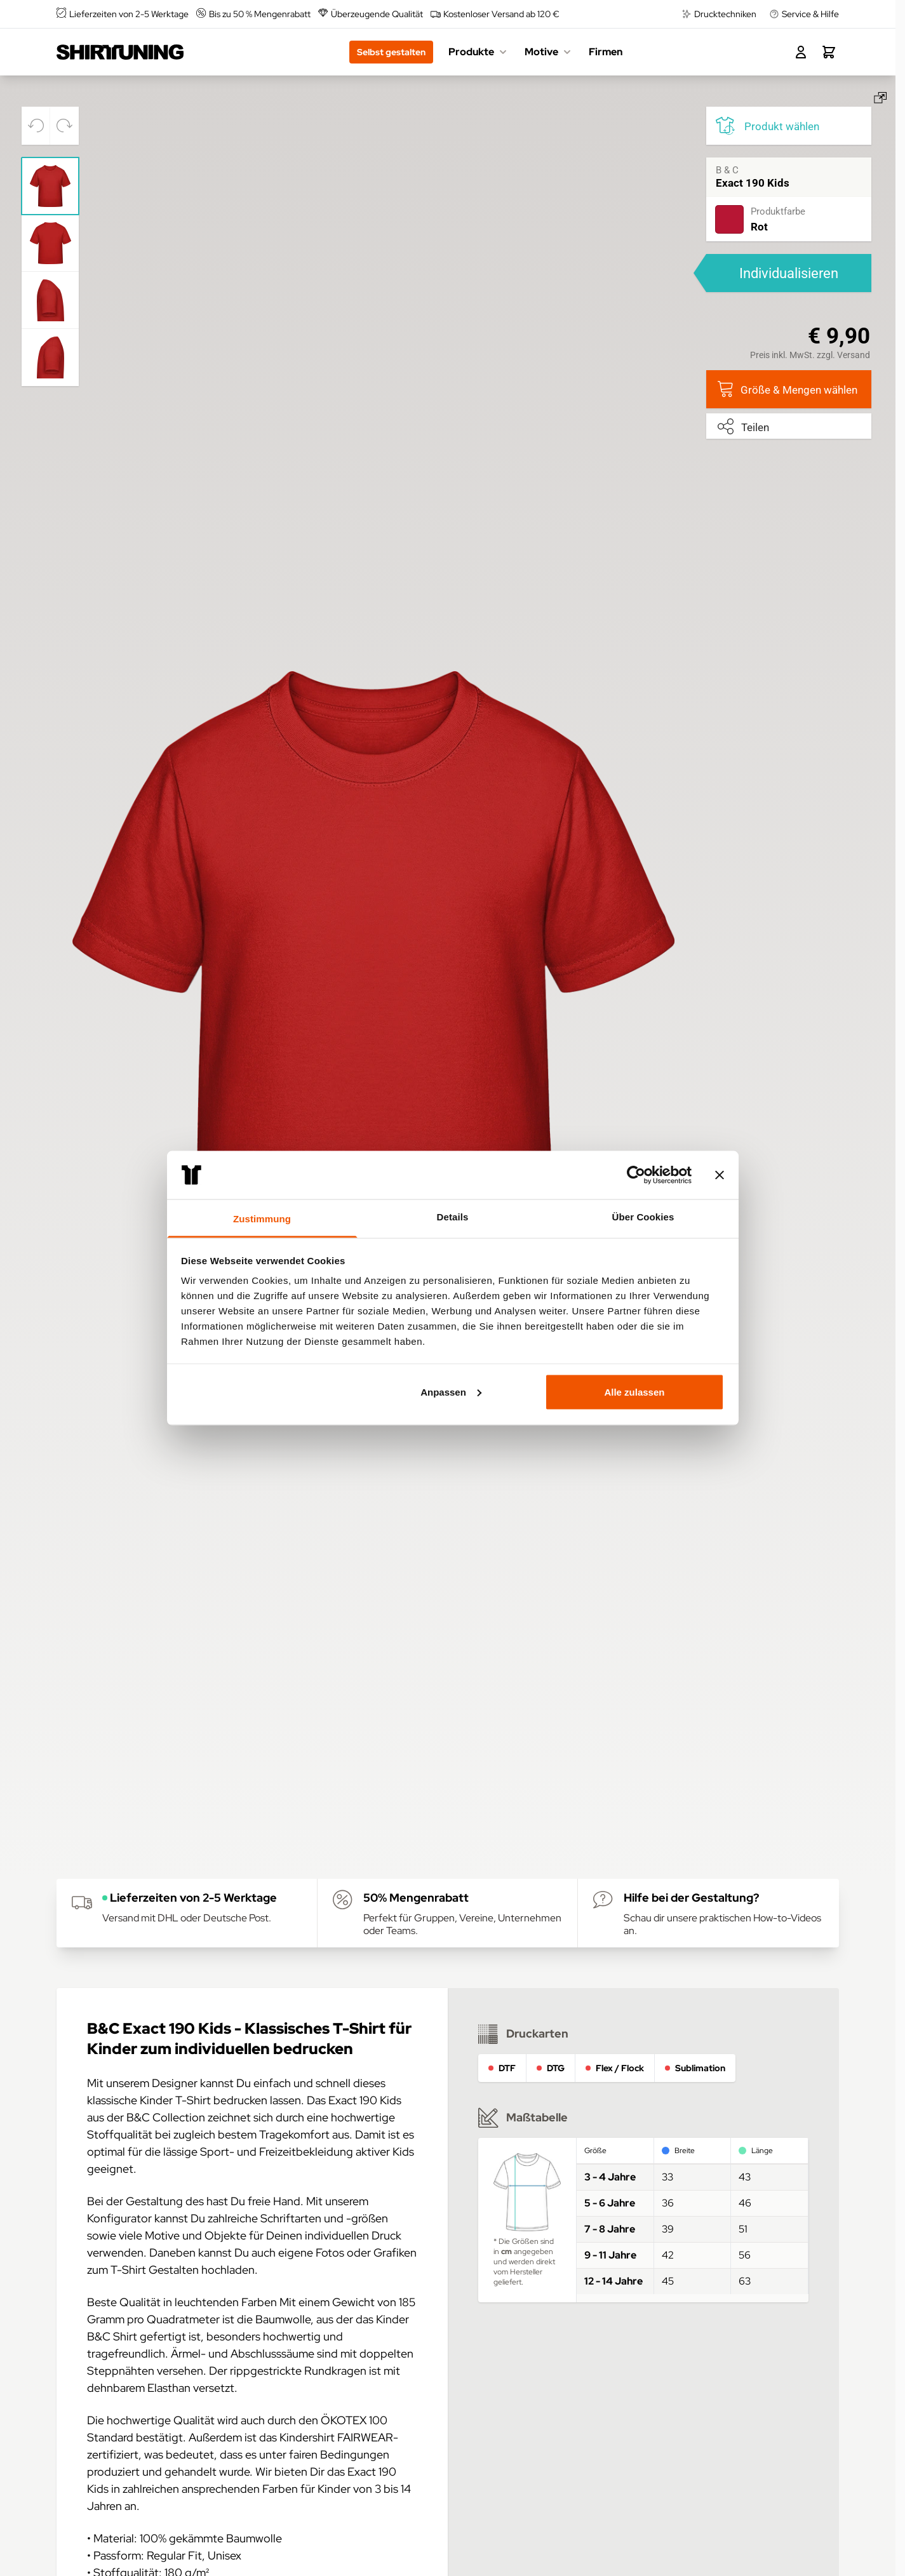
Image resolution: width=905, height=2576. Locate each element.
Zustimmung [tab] (262, 1218)
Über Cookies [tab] (643, 1216)
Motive (549, 51)
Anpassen (450, 1391)
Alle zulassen (634, 1391)
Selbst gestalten (391, 52)
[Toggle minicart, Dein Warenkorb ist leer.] (828, 52)
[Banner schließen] (719, 1175)
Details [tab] (453, 1216)
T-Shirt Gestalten (155, 2269)
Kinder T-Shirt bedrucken (203, 2100)
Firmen (605, 51)
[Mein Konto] (801, 52)
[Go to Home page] (120, 52)
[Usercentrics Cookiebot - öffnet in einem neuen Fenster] (636, 1175)
